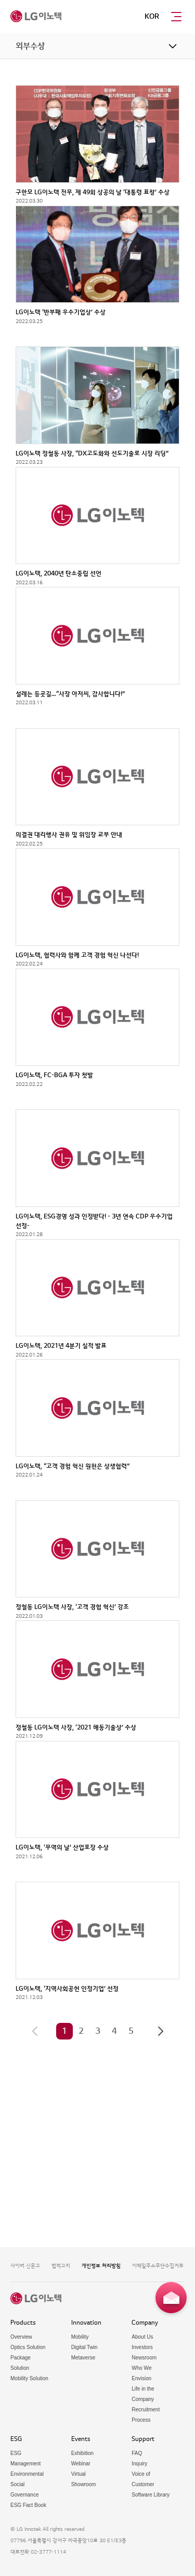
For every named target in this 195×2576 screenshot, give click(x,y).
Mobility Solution (29, 2378)
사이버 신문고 (25, 2266)
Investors (142, 2347)
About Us (142, 2337)
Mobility (80, 2337)
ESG (16, 2439)
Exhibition (82, 2453)
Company (145, 2322)
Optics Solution (27, 2347)
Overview (21, 2337)
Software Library (151, 2495)
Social (17, 2484)
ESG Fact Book (28, 2505)
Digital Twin (84, 2347)
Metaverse (83, 2357)
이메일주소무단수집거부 (158, 2266)
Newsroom (144, 2357)
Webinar (80, 2463)
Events (80, 2439)
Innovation (86, 2322)
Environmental (27, 2474)
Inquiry (139, 2463)
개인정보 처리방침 (101, 2266)
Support (143, 2439)
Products (23, 2322)
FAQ (137, 2453)
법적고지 (60, 2266)
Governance (24, 2495)
